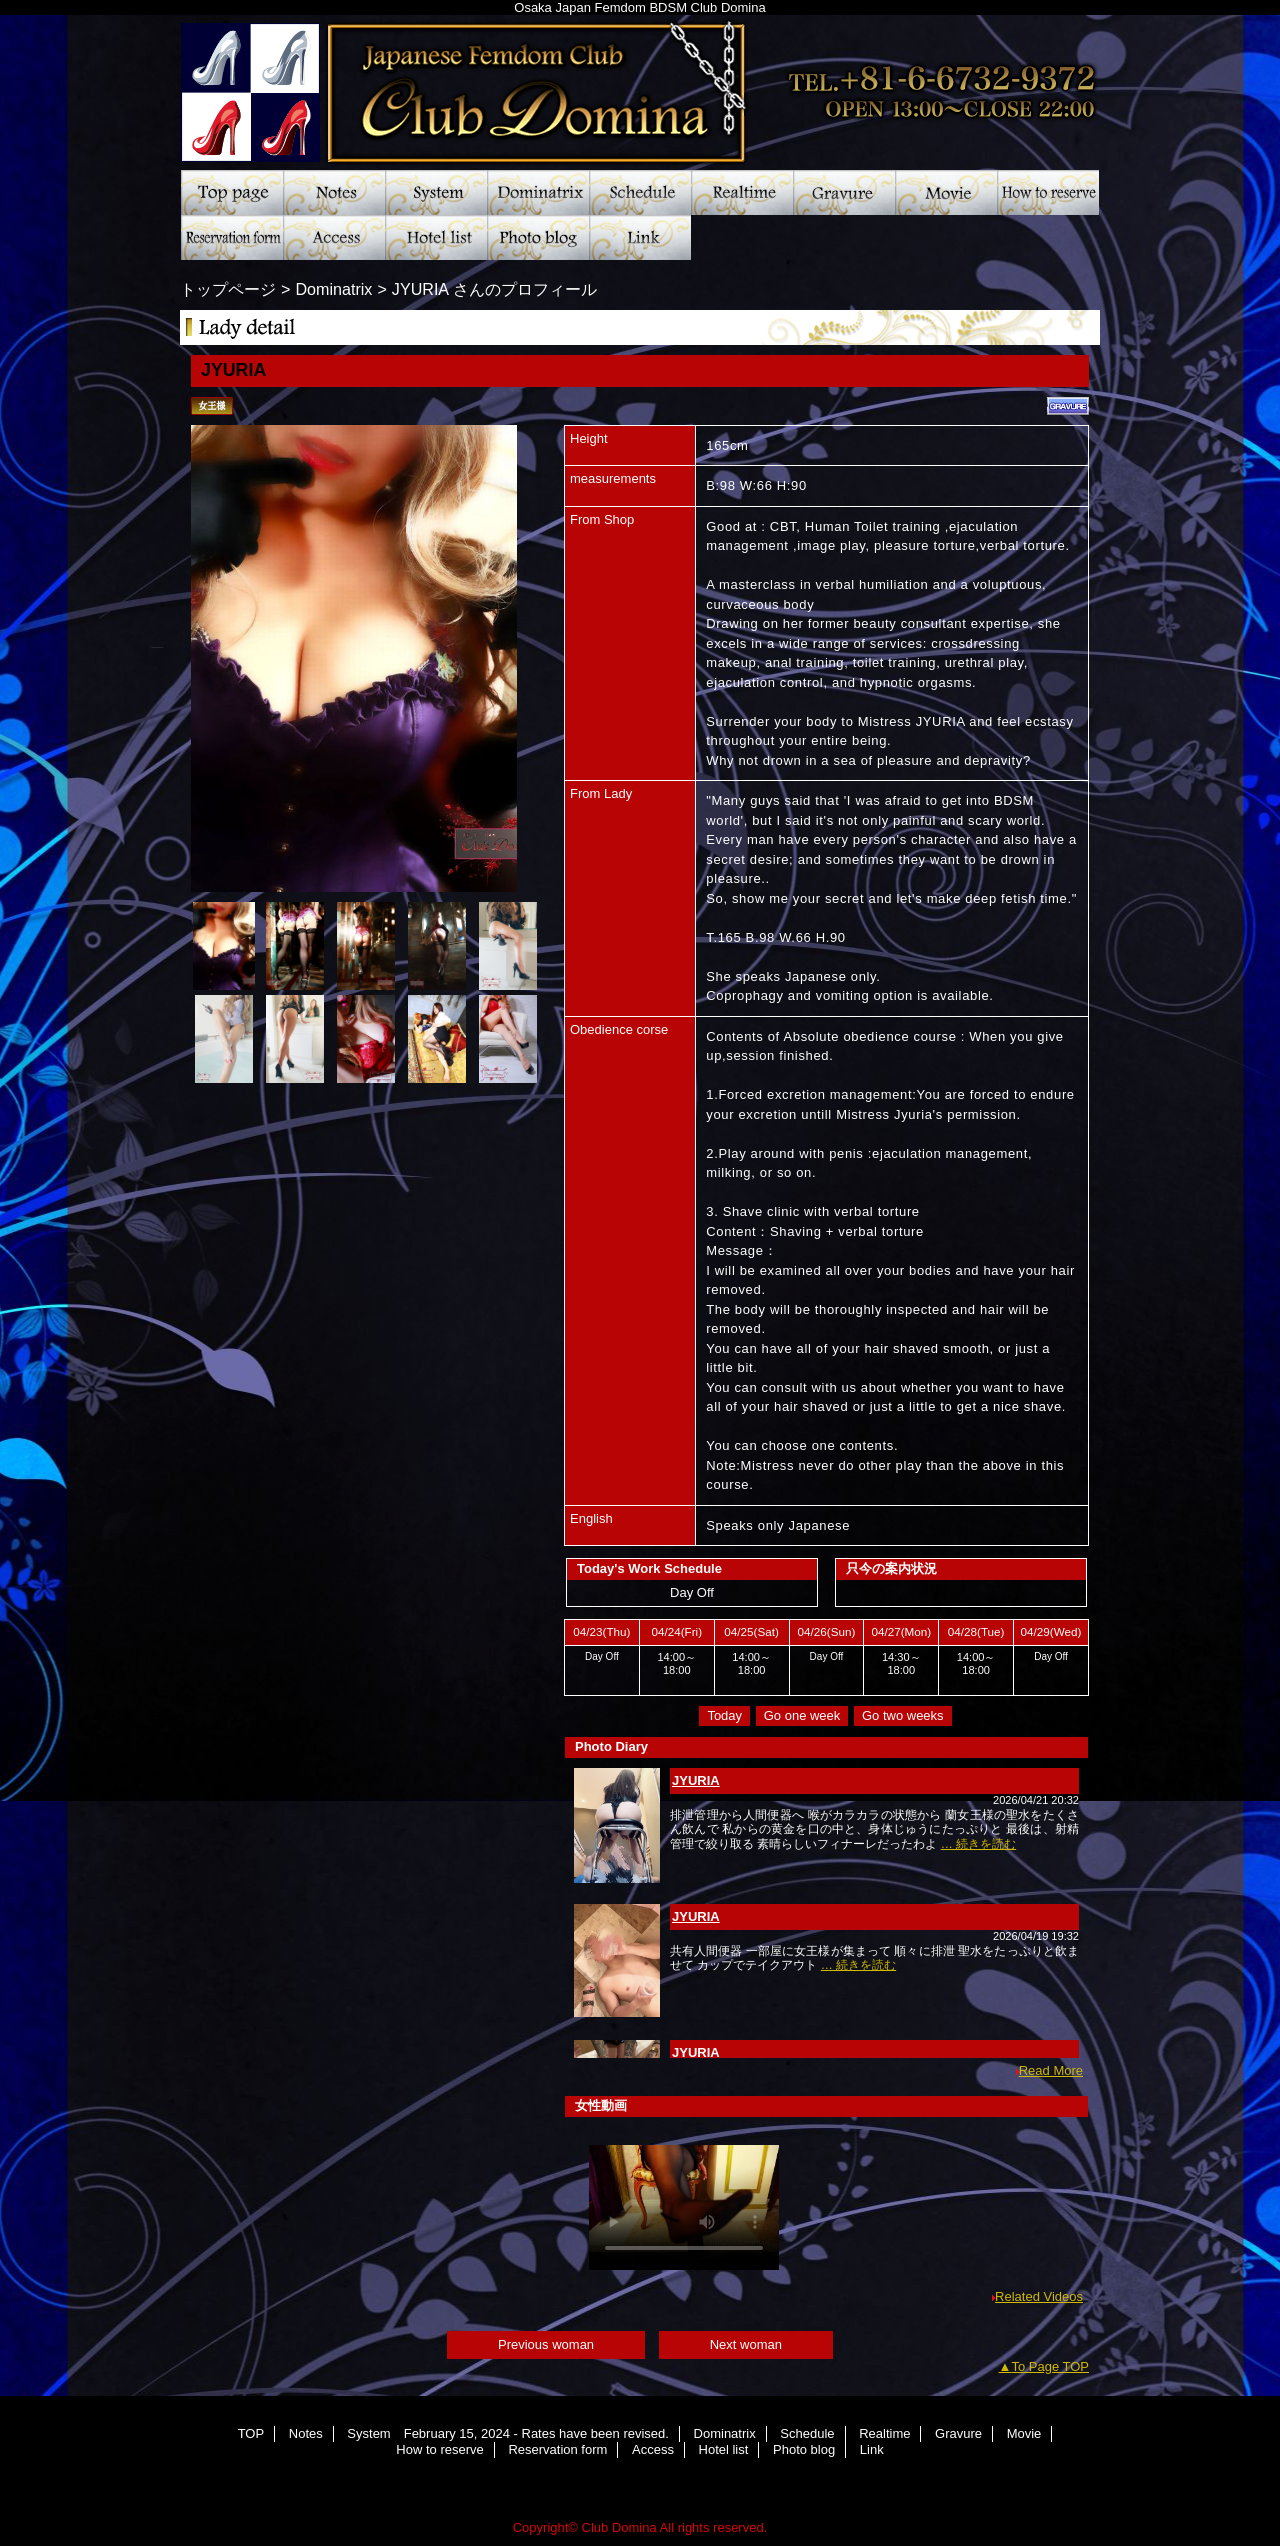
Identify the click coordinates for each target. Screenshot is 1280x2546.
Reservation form (232, 237)
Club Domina (640, 85)
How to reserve (1048, 192)
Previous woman (546, 2344)
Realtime (742, 192)
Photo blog (538, 237)
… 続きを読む (978, 1844)
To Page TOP (1050, 2366)
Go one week (802, 1715)
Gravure (844, 192)
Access (334, 237)
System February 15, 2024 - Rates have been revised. (436, 192)
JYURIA (696, 1780)
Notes (334, 192)
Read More (1051, 2070)
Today (724, 1715)
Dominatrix (538, 192)
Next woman (746, 2344)
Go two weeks (903, 1715)
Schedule (640, 192)
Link (640, 237)
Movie (946, 192)
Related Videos (1039, 2296)
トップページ (228, 289)
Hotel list (436, 237)
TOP (232, 192)
